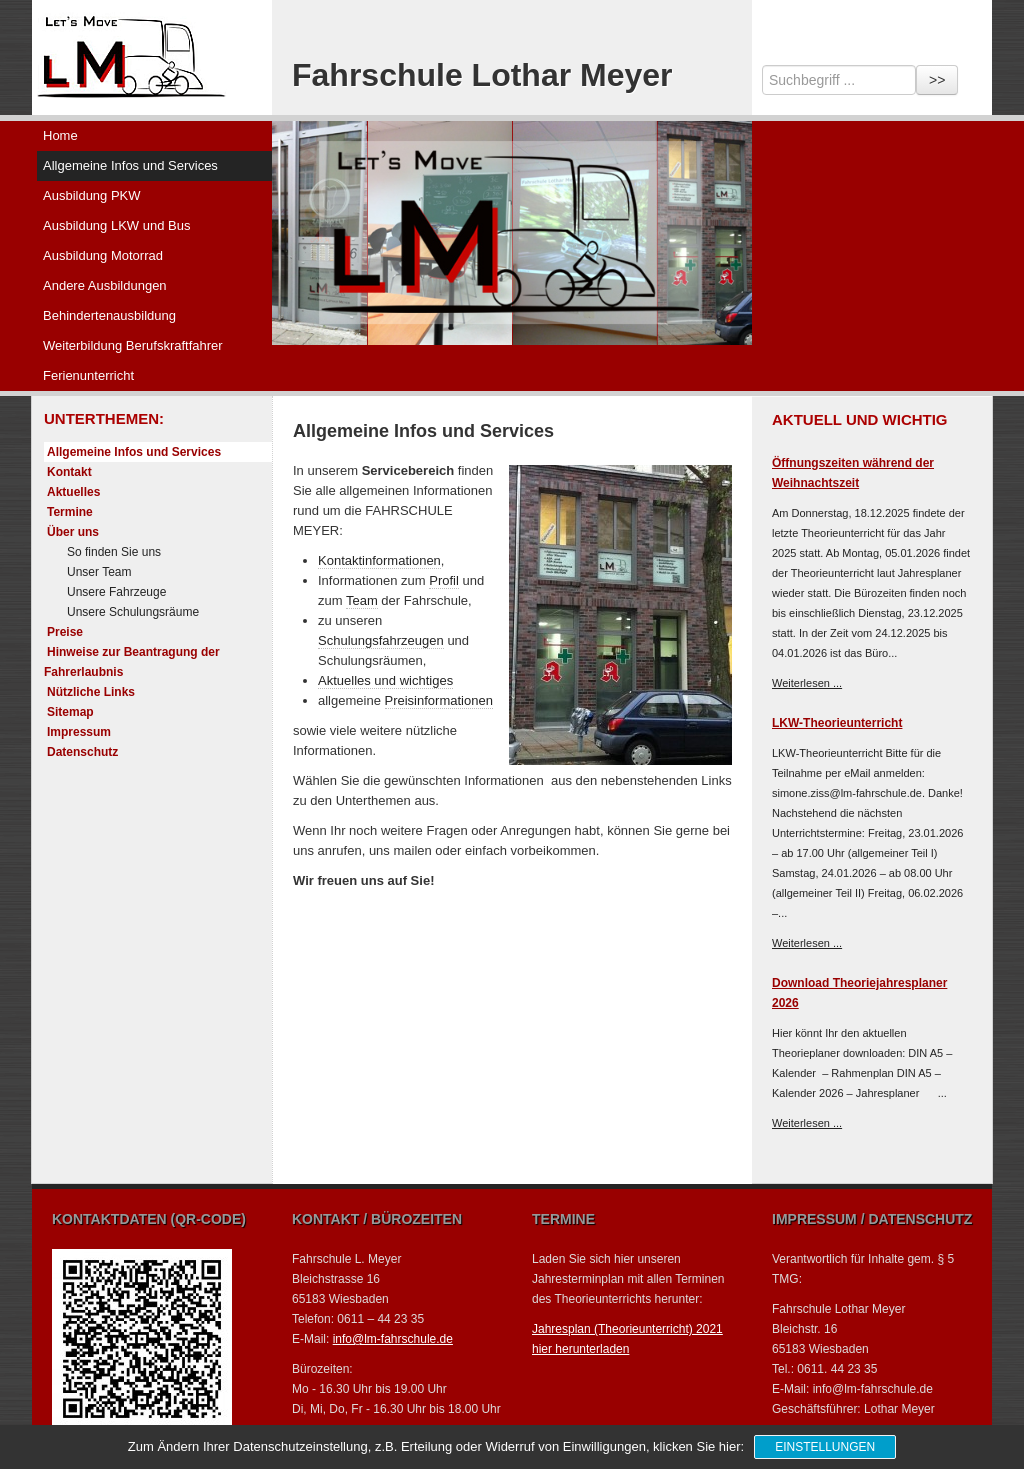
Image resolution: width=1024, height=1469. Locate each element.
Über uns (73, 532)
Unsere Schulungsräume (133, 612)
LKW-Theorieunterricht (837, 723)
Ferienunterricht (88, 375)
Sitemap (70, 712)
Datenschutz (82, 752)
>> (937, 80)
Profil (444, 580)
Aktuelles (73, 492)
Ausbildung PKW (92, 195)
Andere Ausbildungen (105, 285)
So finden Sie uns (114, 552)
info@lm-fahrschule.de (393, 1339)
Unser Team (99, 572)
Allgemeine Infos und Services (130, 165)
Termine (70, 512)
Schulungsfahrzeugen (381, 640)
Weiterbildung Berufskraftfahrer (133, 345)
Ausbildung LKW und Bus (116, 225)
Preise (65, 632)
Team (362, 600)
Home (60, 135)
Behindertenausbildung (109, 315)
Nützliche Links (91, 692)
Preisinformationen (439, 700)
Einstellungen (825, 1447)
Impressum (79, 732)
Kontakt (69, 472)
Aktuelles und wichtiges (385, 680)
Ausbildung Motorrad (103, 255)
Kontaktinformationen (379, 560)
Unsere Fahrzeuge (116, 592)
